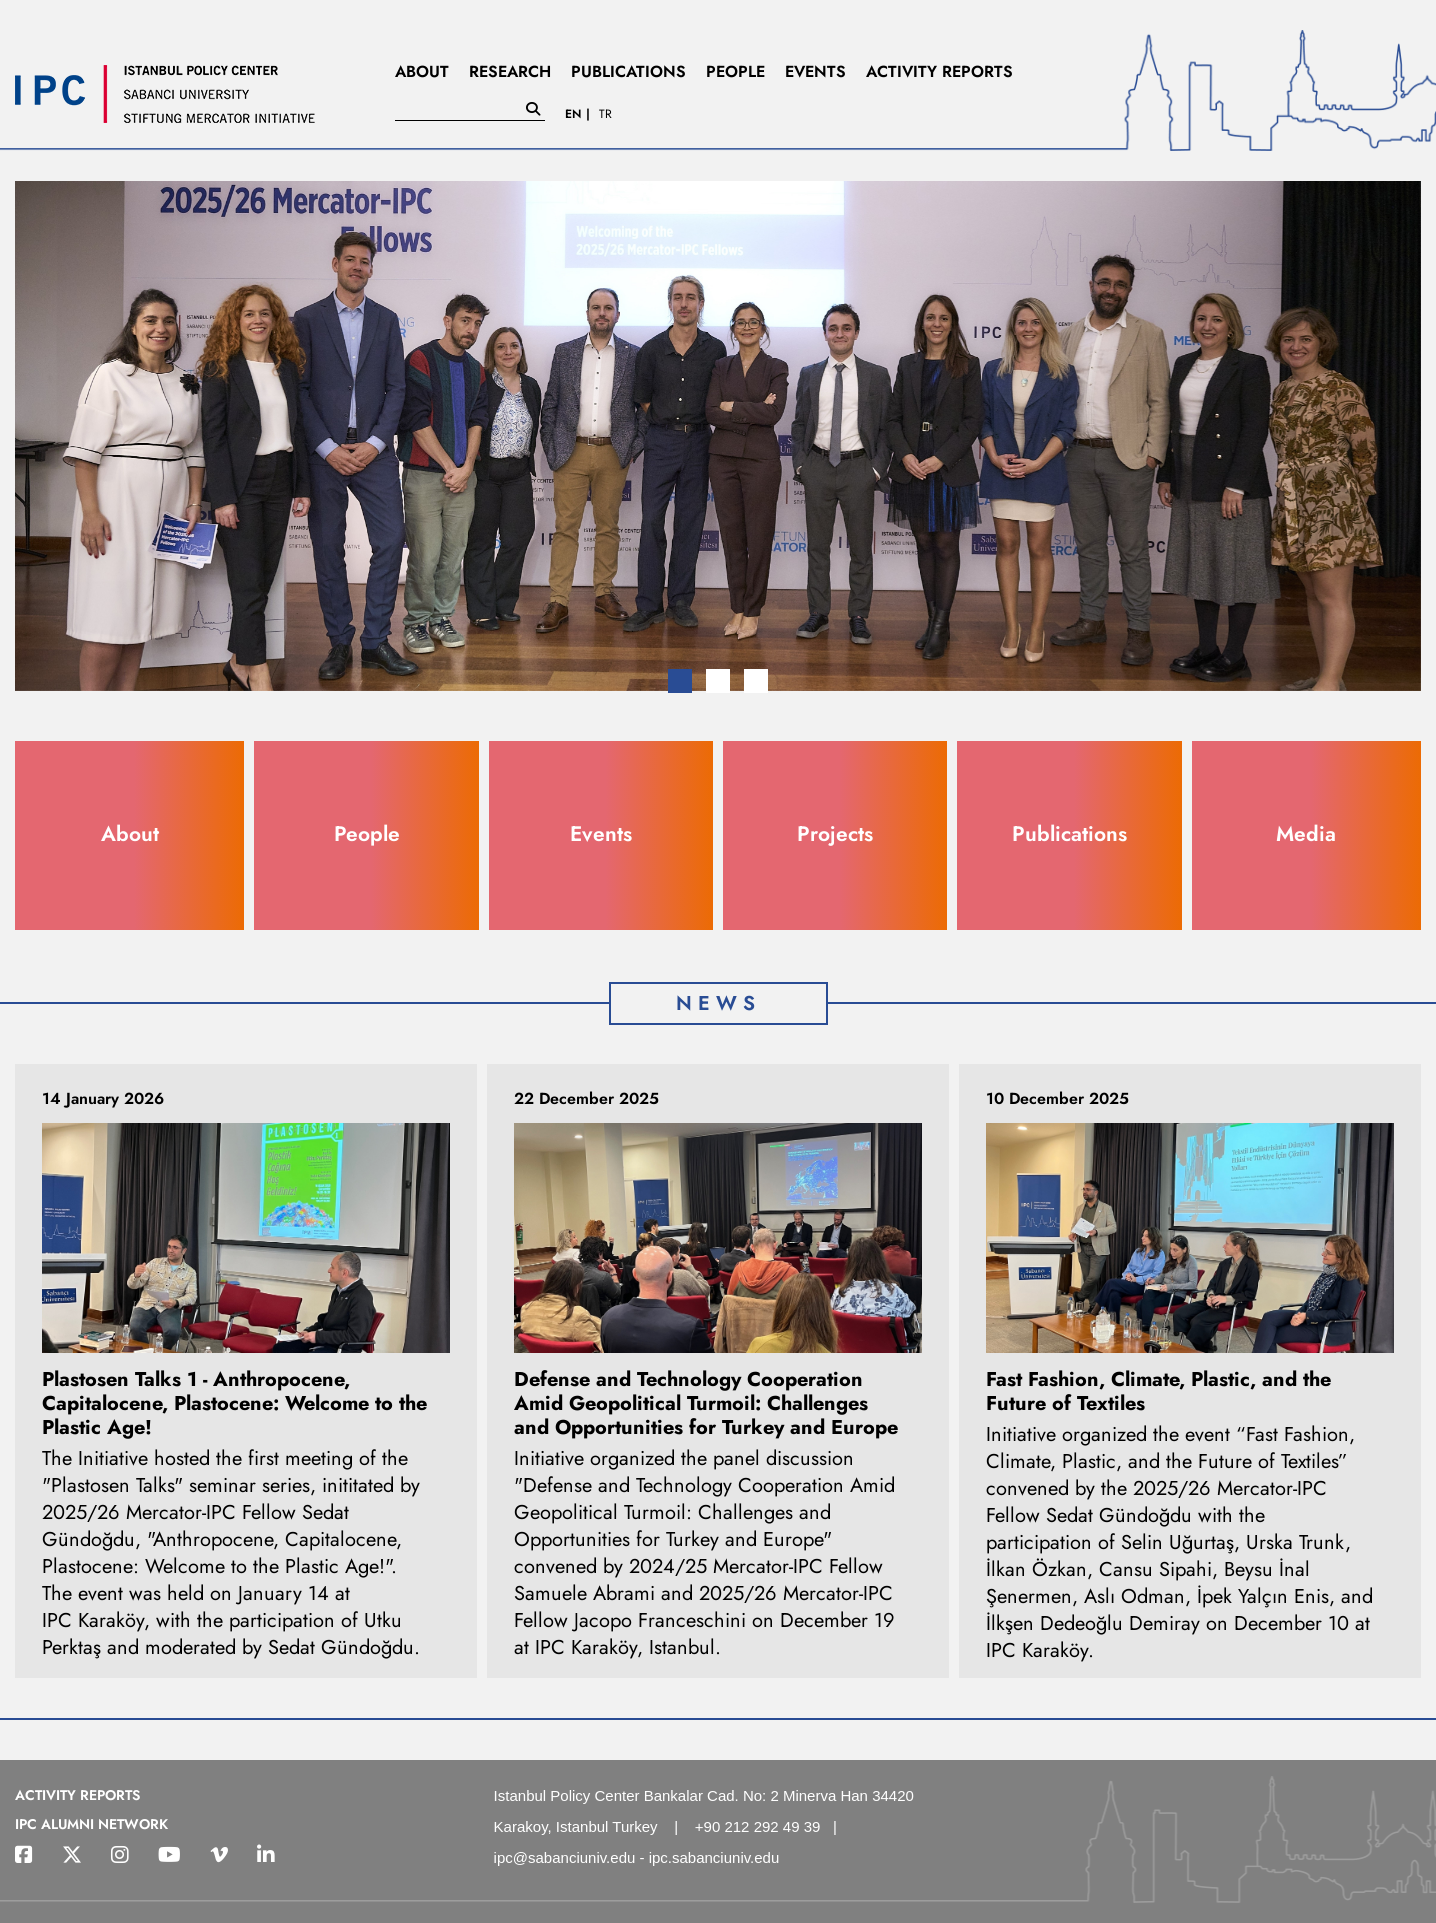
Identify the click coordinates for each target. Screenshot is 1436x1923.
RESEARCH (510, 71)
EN (573, 114)
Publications (1069, 834)
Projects (835, 834)
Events (601, 834)
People (367, 834)
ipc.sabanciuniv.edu (714, 1857)
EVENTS (815, 71)
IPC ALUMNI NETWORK (91, 1824)
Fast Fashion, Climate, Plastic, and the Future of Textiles (1158, 1391)
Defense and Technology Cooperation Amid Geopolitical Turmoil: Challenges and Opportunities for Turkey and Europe (706, 1403)
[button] (680, 681)
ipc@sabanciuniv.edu (565, 1857)
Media (1306, 834)
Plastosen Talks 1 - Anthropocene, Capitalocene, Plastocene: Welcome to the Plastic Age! (234, 1403)
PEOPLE (735, 71)
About (130, 834)
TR (605, 114)
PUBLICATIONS (628, 71)
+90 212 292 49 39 (758, 1826)
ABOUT (422, 71)
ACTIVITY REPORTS (939, 71)
